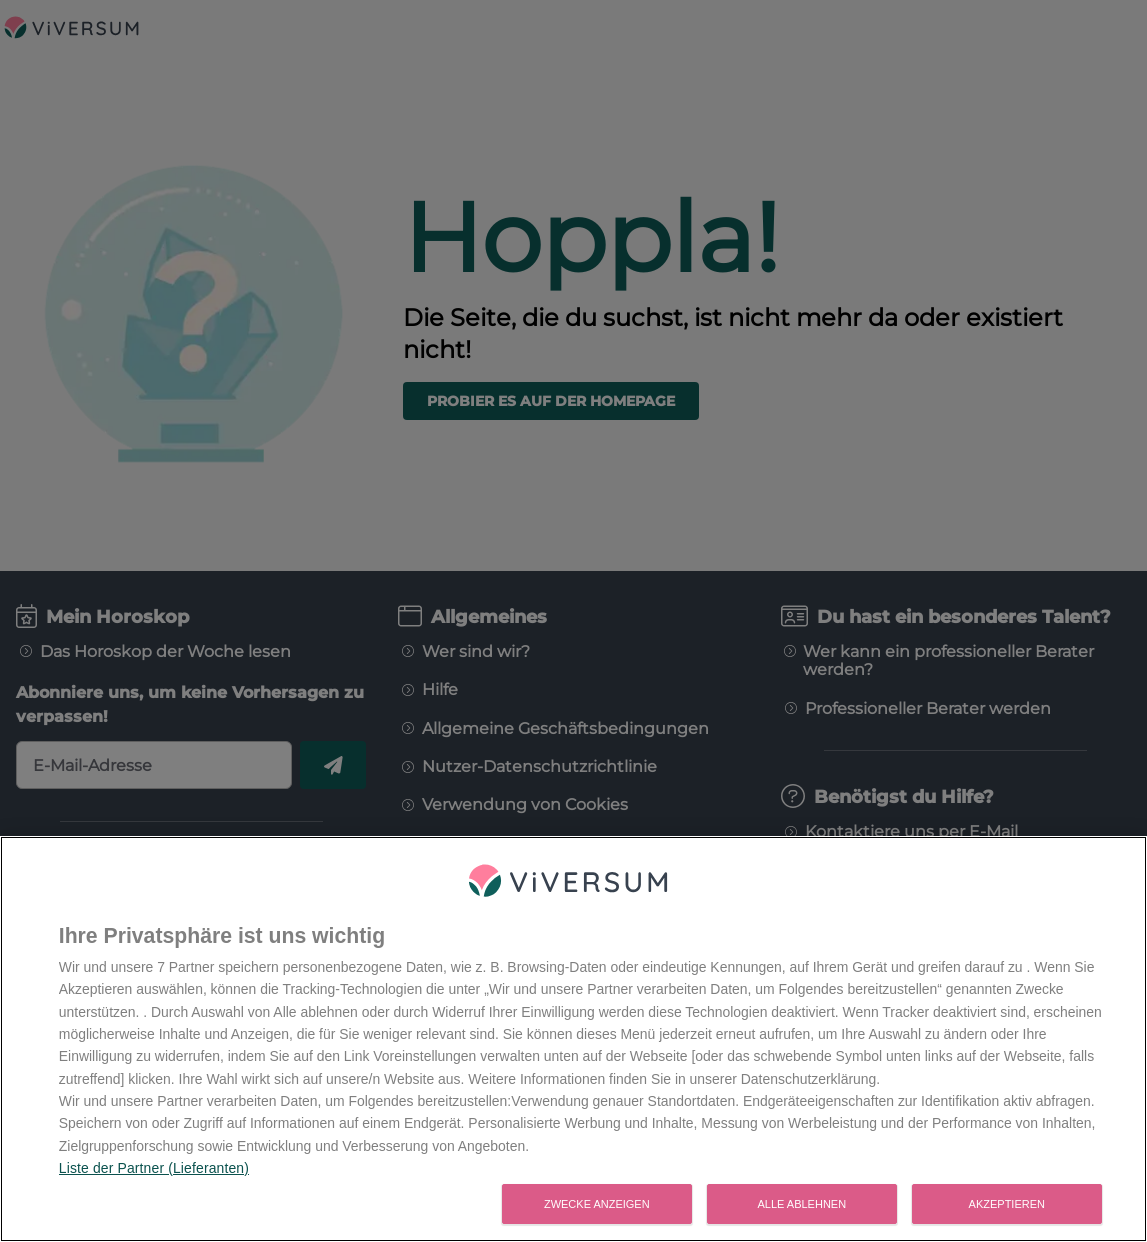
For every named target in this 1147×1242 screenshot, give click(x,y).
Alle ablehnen (801, 1207)
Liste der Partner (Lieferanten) (154, 1171)
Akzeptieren (1007, 1207)
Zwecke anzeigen (597, 1207)
